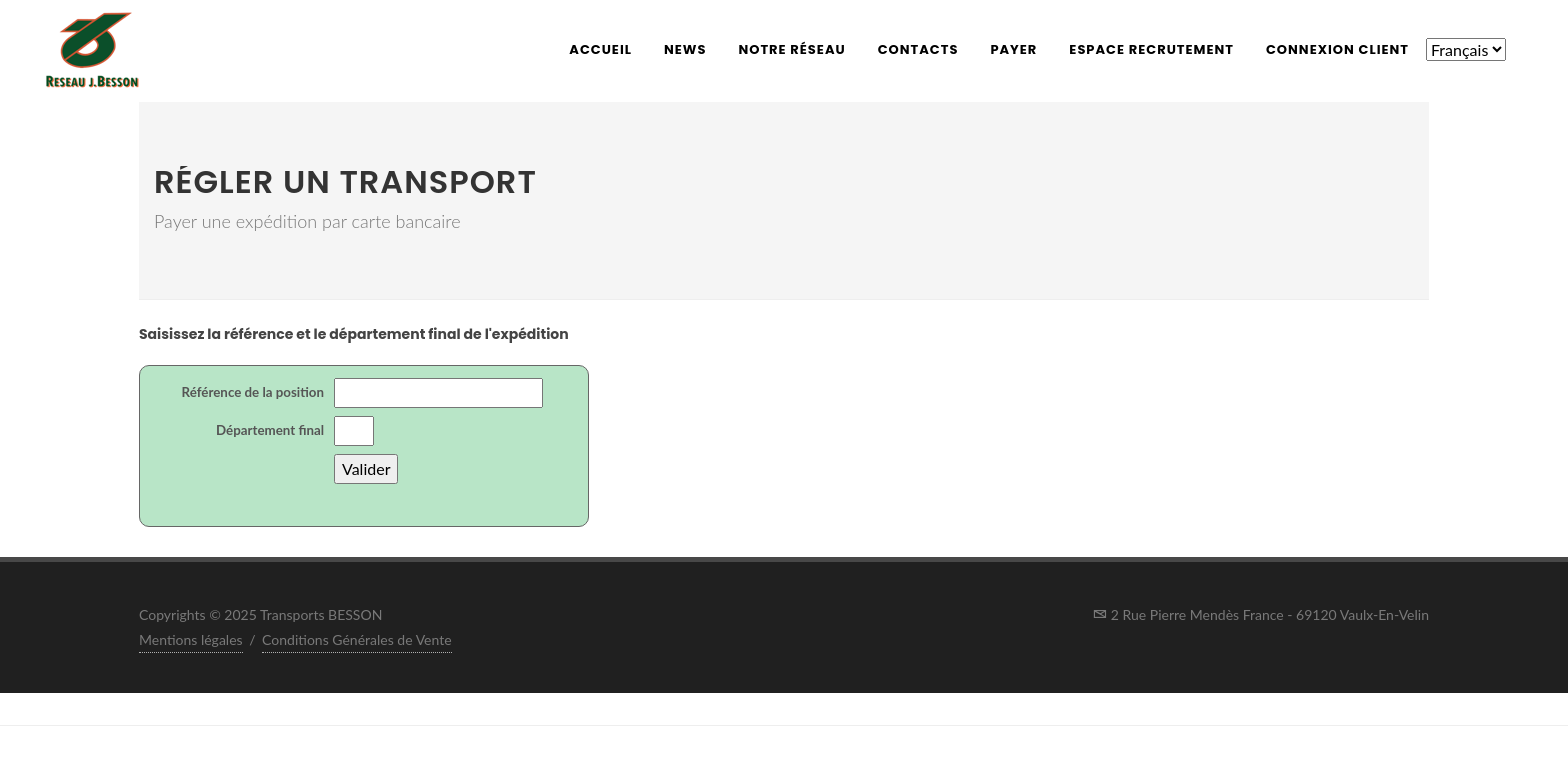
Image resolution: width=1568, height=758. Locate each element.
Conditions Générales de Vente (356, 639)
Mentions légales (191, 639)
